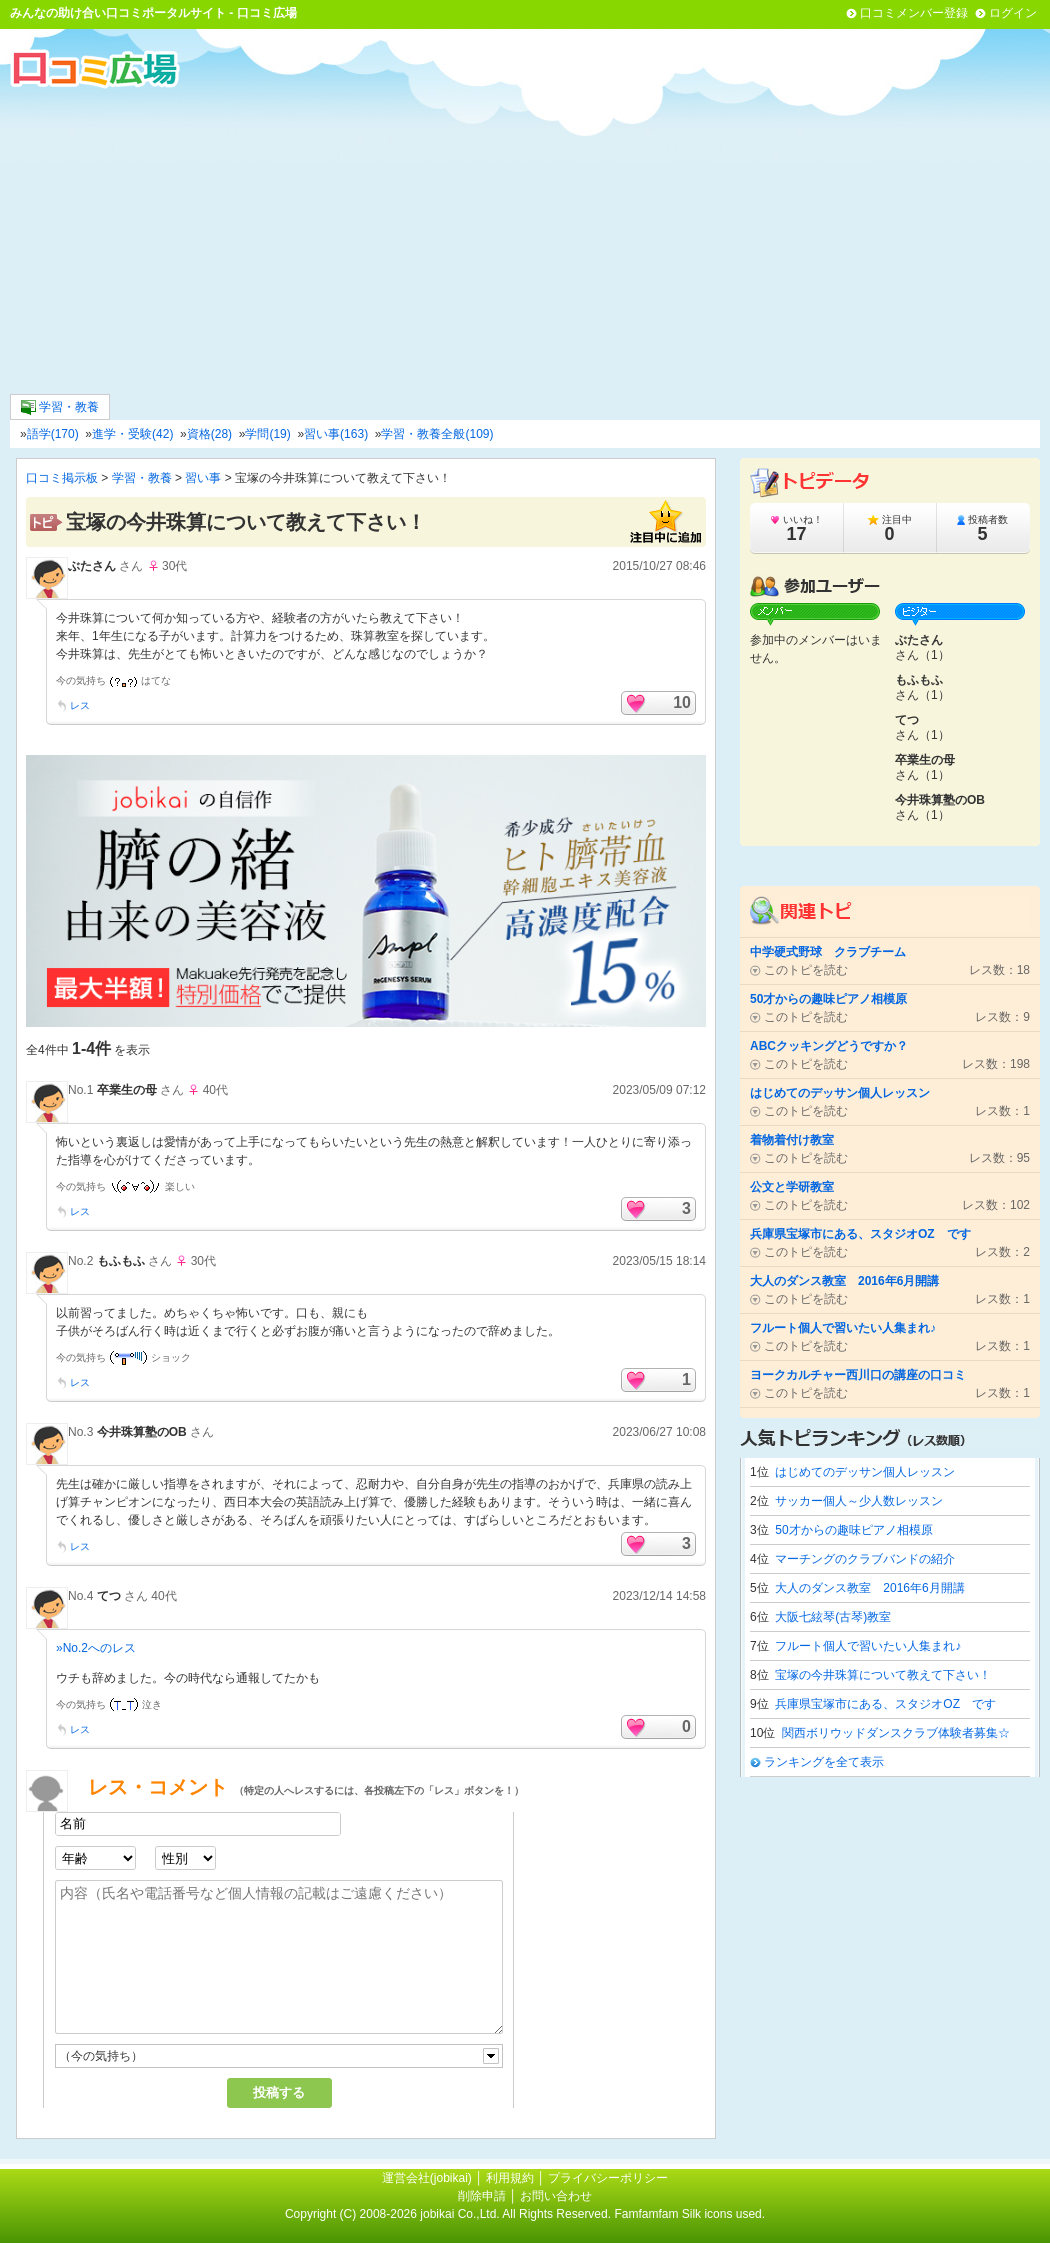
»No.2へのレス (96, 1648)
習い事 (203, 478)
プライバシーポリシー (608, 2178)
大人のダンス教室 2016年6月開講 (869, 1588)
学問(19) (267, 434)
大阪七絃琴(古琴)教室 (833, 1617)
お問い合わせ (556, 2196)
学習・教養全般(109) (437, 434)
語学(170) (53, 434)
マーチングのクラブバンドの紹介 (865, 1559)
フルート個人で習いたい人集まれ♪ (868, 1646)
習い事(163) (336, 434)
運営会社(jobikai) (428, 2178)
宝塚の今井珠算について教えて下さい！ (883, 1675)
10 (682, 702)
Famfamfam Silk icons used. (689, 2214)
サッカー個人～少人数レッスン (859, 1501)
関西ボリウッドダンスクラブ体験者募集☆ (896, 1733)
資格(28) (209, 434)
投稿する (279, 2092)
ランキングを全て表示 (824, 1762)
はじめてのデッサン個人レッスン (865, 1472)
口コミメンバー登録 (914, 13)
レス (80, 705)
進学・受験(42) (132, 434)
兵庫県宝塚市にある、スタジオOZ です (885, 1704)
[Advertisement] (525, 239)
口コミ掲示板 (62, 478)
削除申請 (482, 2196)
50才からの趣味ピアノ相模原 (853, 1530)
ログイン (1013, 13)
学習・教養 (60, 407)
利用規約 (510, 2178)
